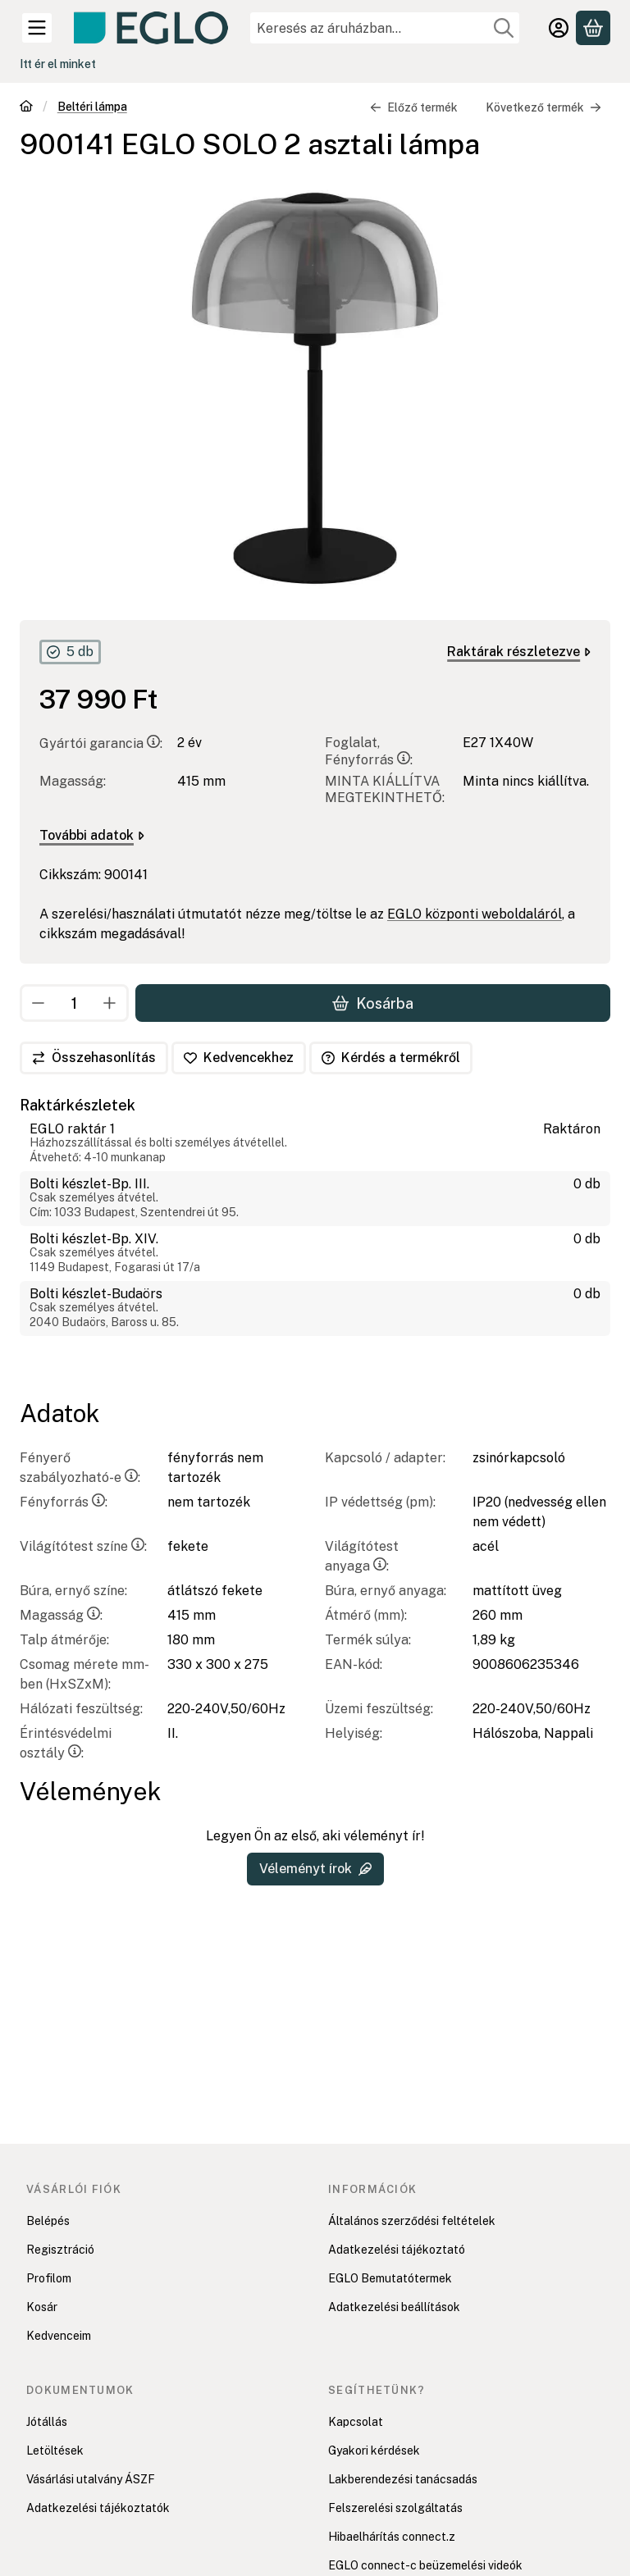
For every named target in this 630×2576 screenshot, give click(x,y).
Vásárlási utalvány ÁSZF (90, 2479)
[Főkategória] (26, 108)
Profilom (48, 2278)
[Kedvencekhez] (238, 1058)
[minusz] (38, 1003)
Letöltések (55, 2450)
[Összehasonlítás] (94, 1058)
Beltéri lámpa (92, 106)
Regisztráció (60, 2249)
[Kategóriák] (37, 28)
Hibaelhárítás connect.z (391, 2536)
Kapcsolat (355, 2421)
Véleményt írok (315, 1868)
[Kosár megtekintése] (593, 28)
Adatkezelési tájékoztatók (98, 2507)
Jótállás (46, 2421)
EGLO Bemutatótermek (390, 2278)
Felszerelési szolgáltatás (395, 2507)
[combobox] (385, 28)
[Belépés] (558, 28)
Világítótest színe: (83, 1546)
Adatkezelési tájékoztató (396, 2249)
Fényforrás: (63, 1502)
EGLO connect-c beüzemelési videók (425, 2565)
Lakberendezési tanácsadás (402, 2479)
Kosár (41, 2307)
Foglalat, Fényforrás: (369, 752)
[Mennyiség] (74, 1003)
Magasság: (61, 1615)
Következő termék (543, 107)
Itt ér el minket (58, 64)
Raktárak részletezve (519, 651)
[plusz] (110, 1003)
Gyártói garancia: (100, 744)
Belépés (48, 2220)
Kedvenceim (58, 2335)
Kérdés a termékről (391, 1057)
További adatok (91, 836)
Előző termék (414, 107)
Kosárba (372, 1002)
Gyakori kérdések (374, 2450)
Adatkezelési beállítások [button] (394, 2307)
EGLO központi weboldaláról (474, 915)
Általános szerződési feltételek (411, 2220)
